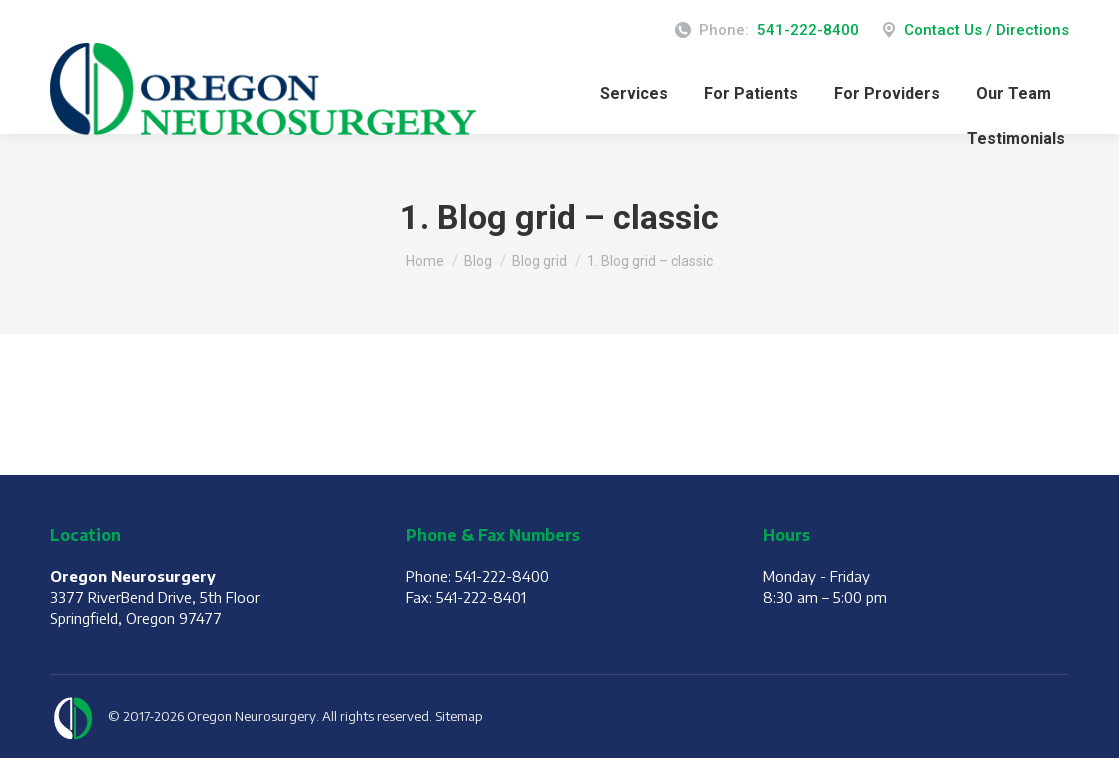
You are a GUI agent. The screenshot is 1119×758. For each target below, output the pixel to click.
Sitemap (459, 716)
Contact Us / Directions (974, 30)
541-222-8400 (808, 30)
